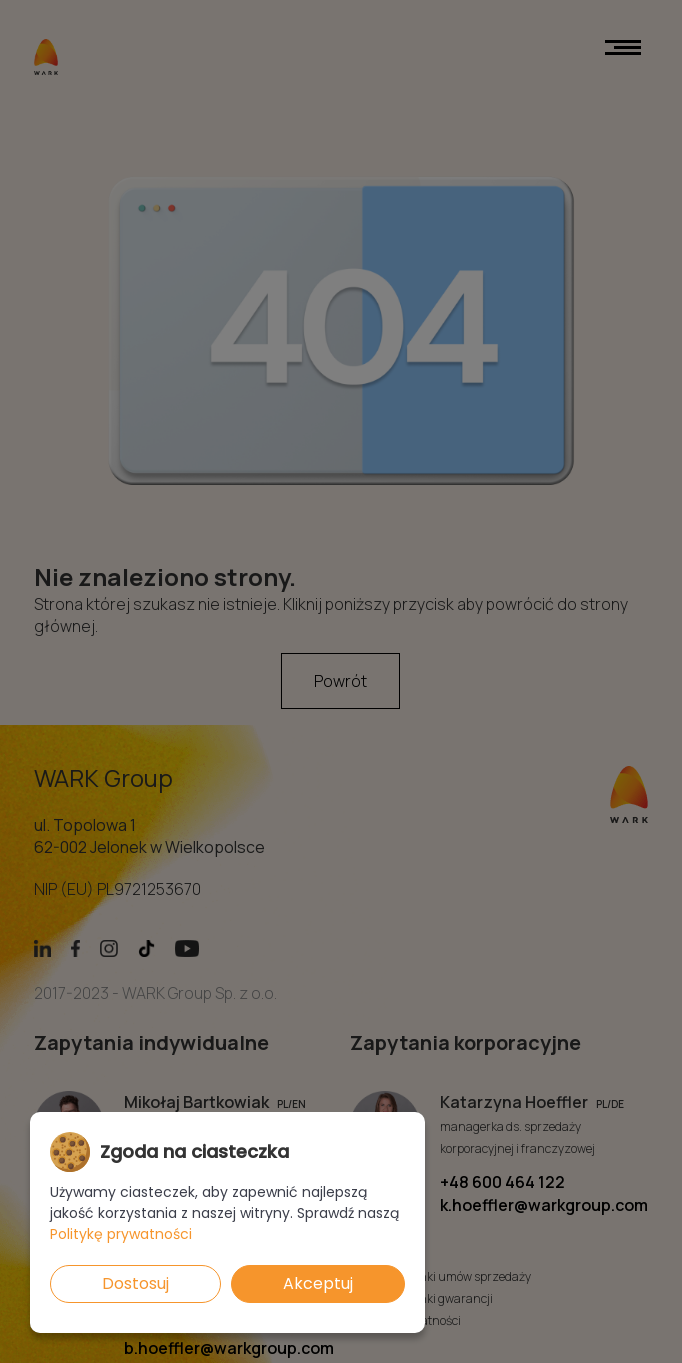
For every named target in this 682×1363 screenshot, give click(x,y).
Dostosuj (135, 1283)
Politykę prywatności (121, 1234)
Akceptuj (318, 1283)
